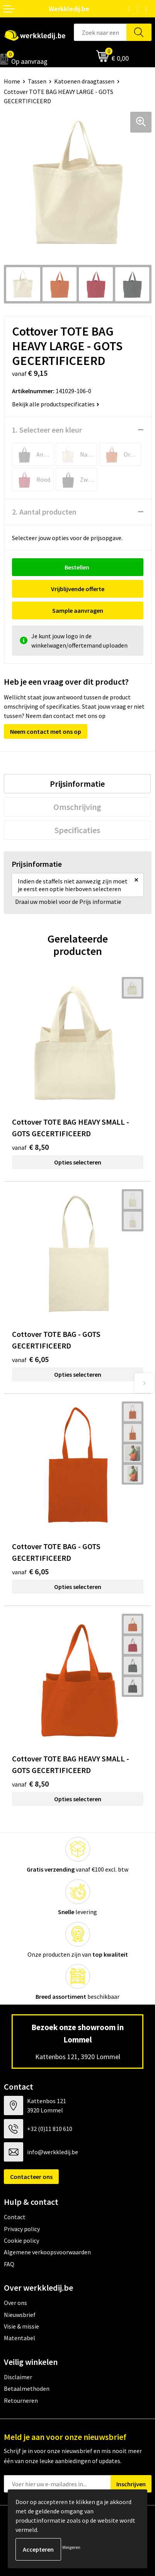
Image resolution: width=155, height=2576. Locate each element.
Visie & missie (21, 2326)
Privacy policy (22, 2229)
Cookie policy (21, 2240)
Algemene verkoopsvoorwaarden (47, 2252)
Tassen (37, 81)
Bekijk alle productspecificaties (55, 404)
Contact (15, 2217)
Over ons (15, 2303)
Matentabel (19, 2338)
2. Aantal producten (44, 512)
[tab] (77, 783)
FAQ (9, 2264)
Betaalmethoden (26, 2388)
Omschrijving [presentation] (77, 806)
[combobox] (100, 32)
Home (12, 81)
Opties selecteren (77, 1162)
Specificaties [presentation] (77, 830)
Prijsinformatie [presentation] (77, 783)
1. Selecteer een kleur (47, 430)
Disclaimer (18, 2377)
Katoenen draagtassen (84, 81)
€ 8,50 (30, 1147)
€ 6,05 (30, 1359)
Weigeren (71, 2547)
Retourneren (21, 2400)
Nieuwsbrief (20, 2315)
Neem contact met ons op (45, 731)
